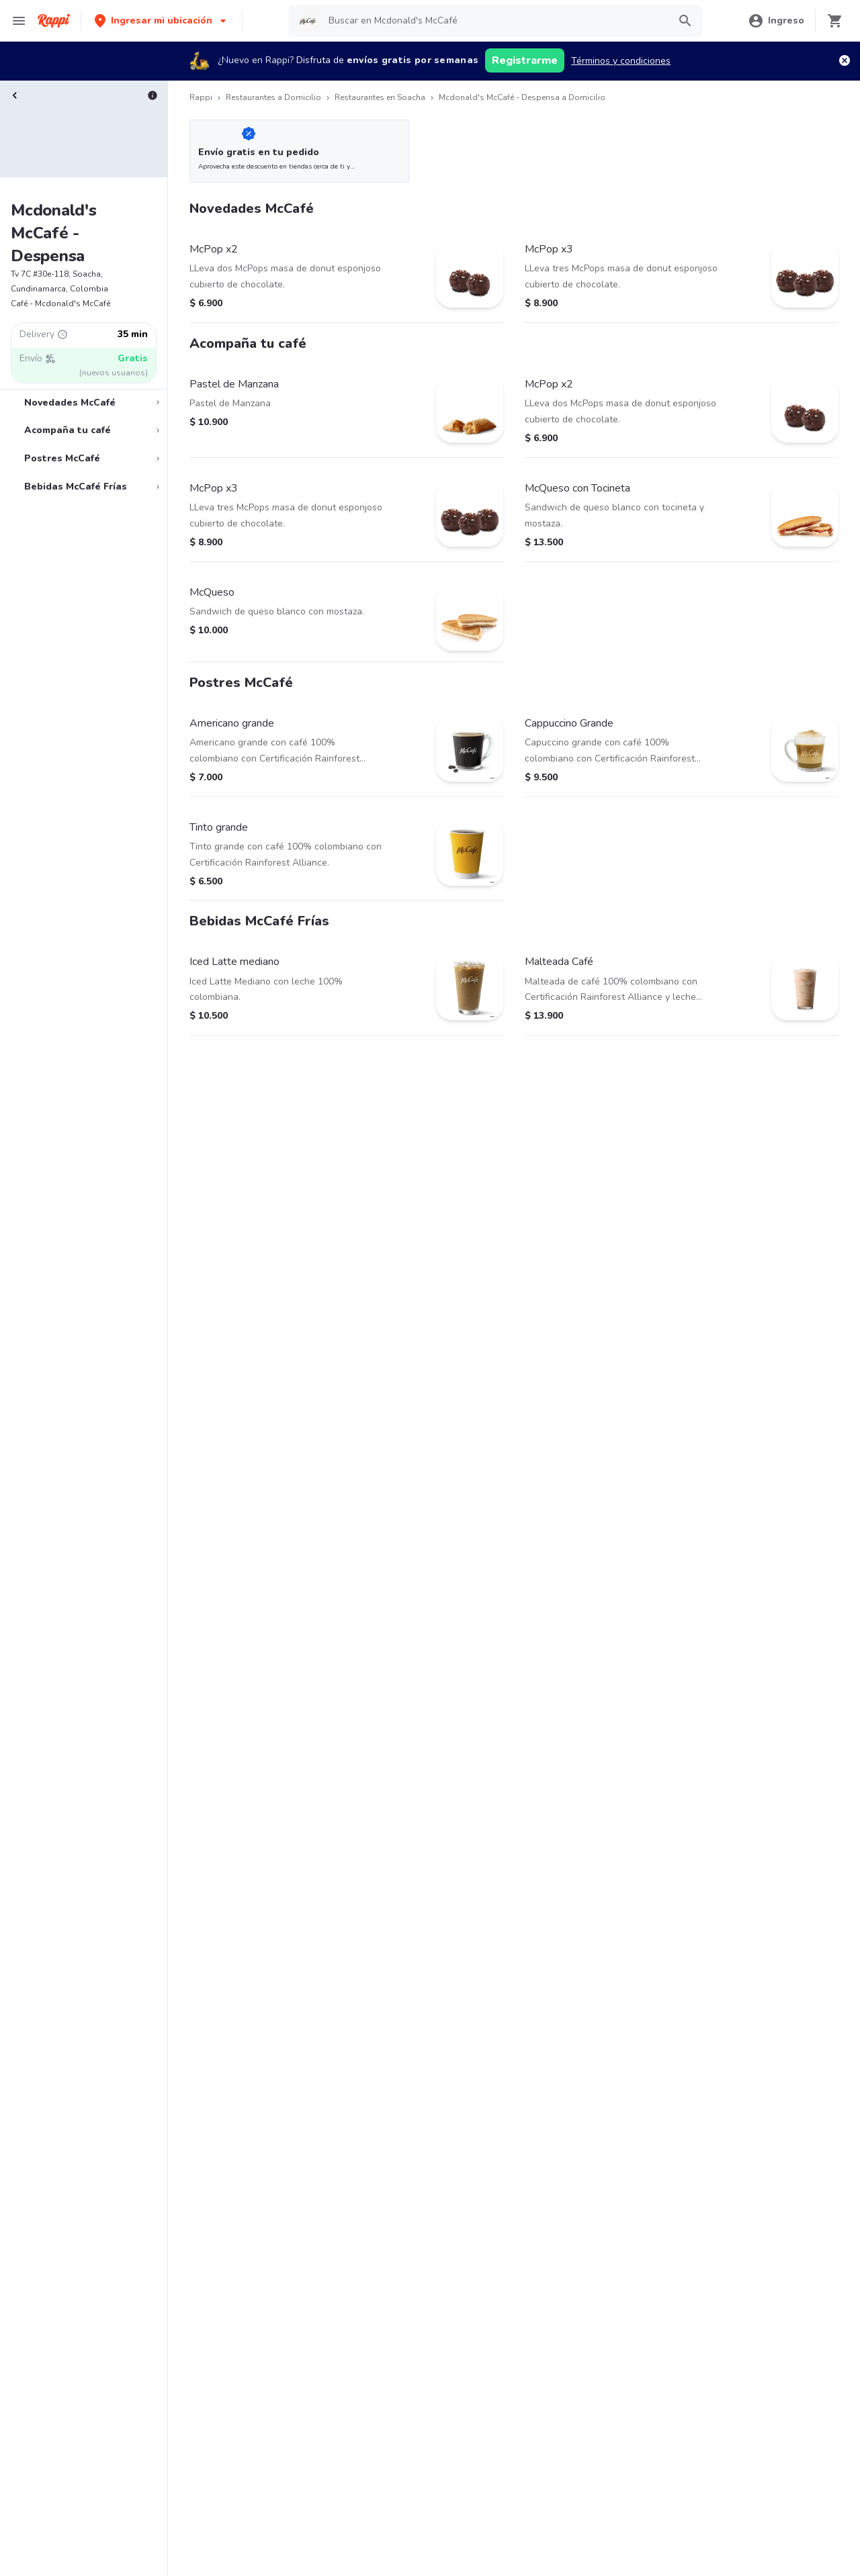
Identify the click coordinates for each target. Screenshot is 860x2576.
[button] (161, 20)
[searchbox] (494, 21)
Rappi (200, 97)
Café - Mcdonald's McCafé (60, 303)
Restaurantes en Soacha (380, 97)
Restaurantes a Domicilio (273, 97)
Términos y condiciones (621, 60)
